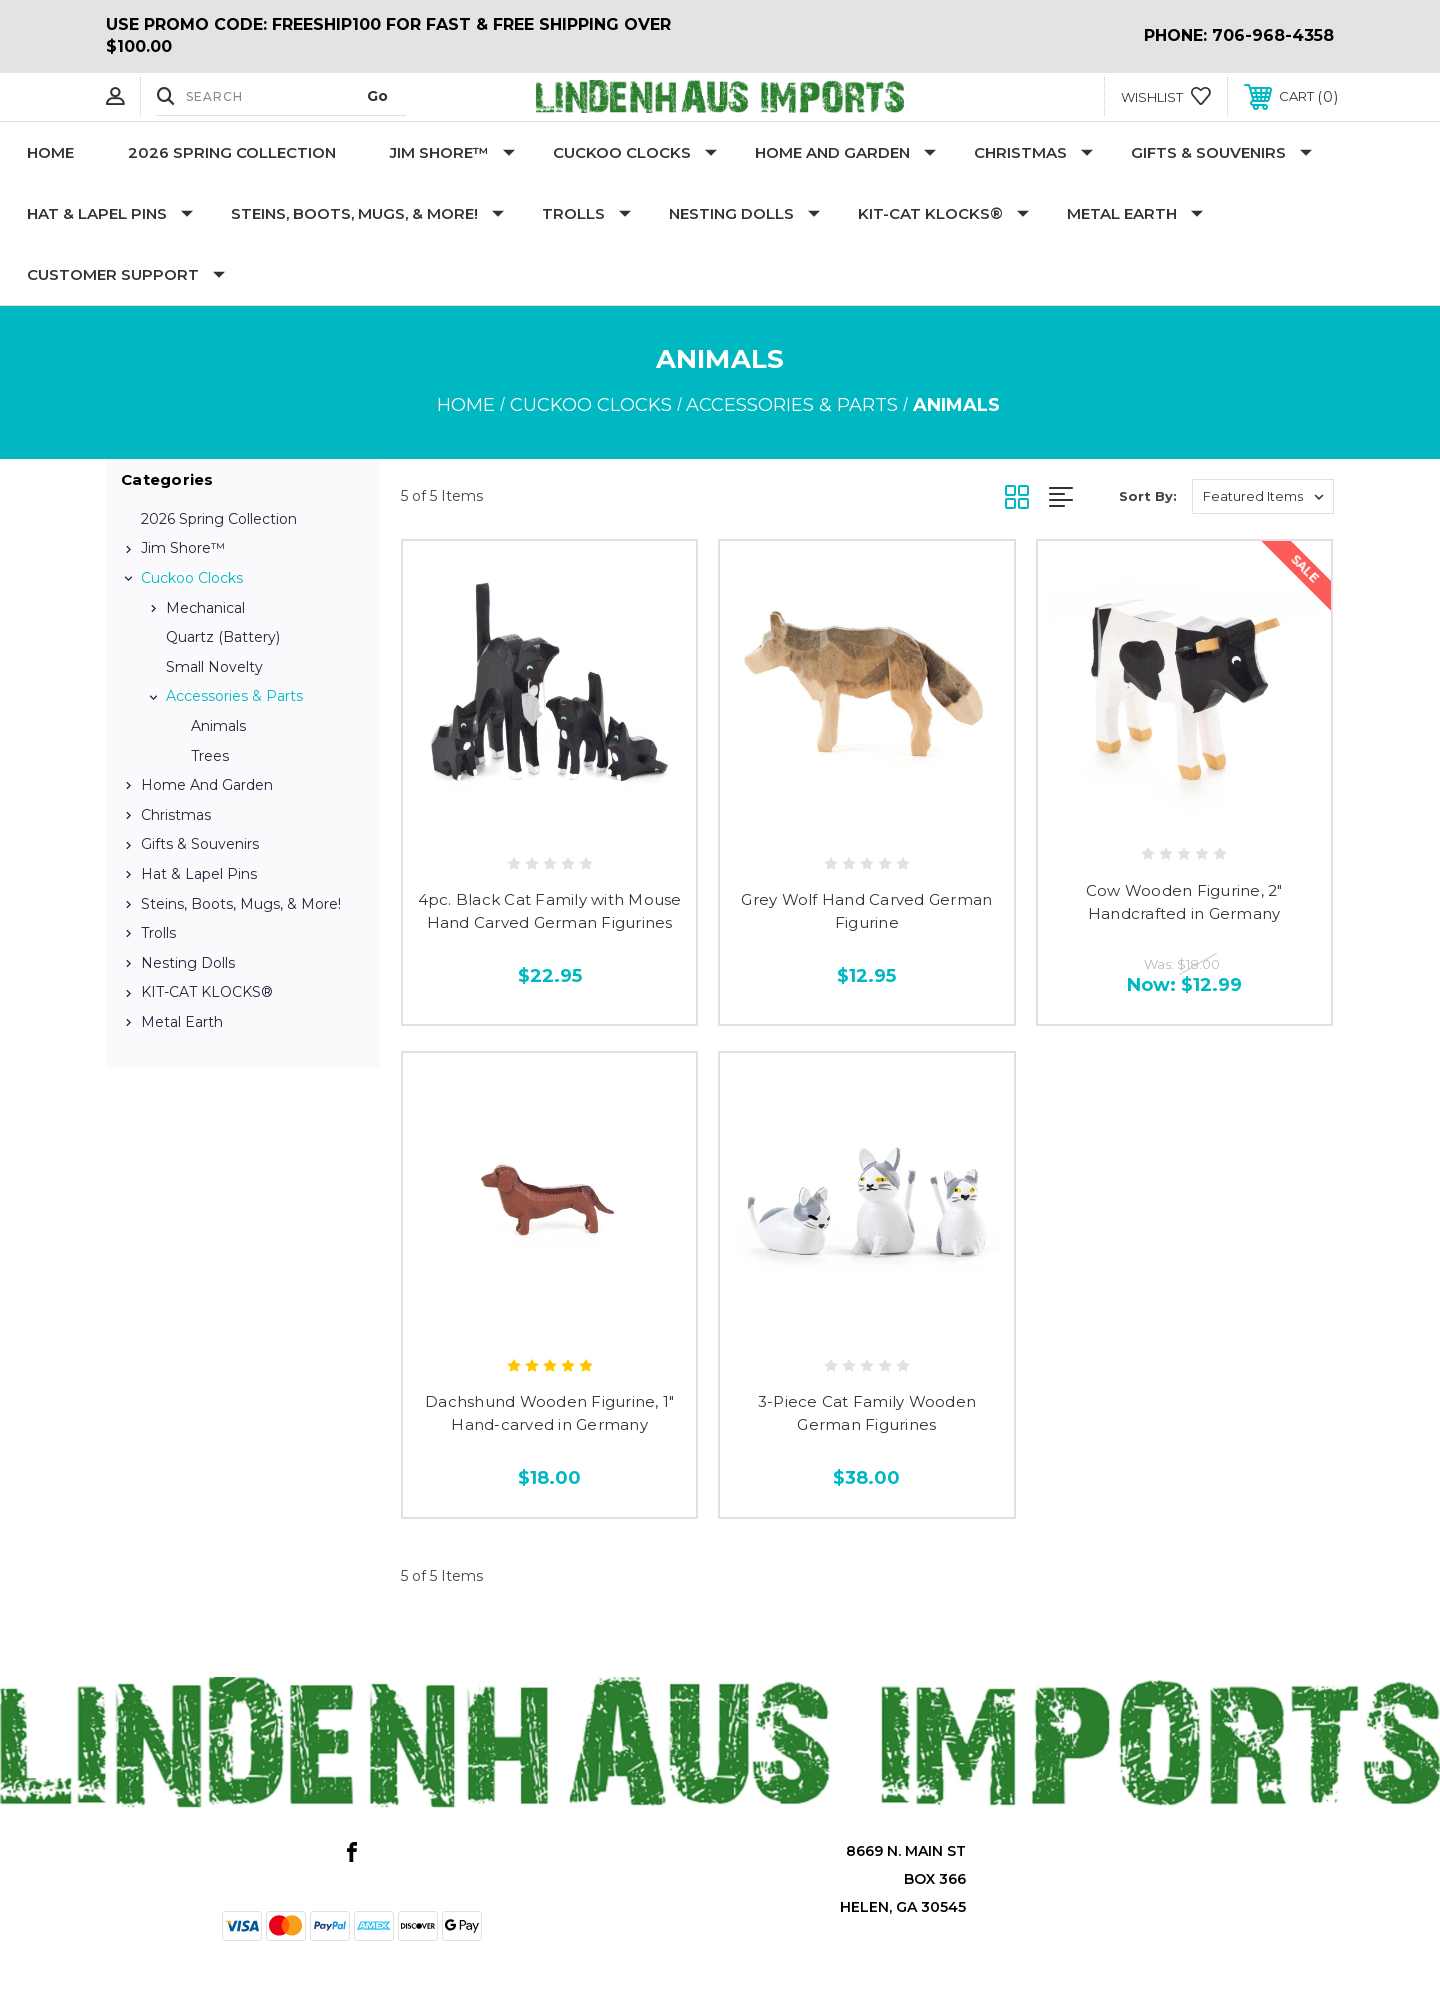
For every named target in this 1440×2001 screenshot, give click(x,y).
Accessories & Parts (234, 696)
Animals (218, 726)
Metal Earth (1135, 213)
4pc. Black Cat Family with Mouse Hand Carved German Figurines (550, 911)
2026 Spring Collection (232, 152)
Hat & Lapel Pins (110, 213)
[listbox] (1263, 496)
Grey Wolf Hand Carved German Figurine (866, 911)
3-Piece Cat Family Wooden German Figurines (867, 1413)
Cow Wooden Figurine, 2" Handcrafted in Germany (1184, 902)
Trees (210, 756)
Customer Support (126, 274)
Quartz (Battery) (223, 637)
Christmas (1033, 152)
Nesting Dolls (744, 213)
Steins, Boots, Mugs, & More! (367, 213)
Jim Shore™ (452, 152)
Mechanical (205, 608)
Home (50, 152)
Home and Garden (845, 152)
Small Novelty (214, 667)
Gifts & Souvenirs (1221, 152)
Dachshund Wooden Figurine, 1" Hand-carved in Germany (549, 1413)
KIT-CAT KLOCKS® (943, 213)
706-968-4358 (1273, 35)
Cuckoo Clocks (635, 152)
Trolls (586, 213)
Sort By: (1148, 496)
